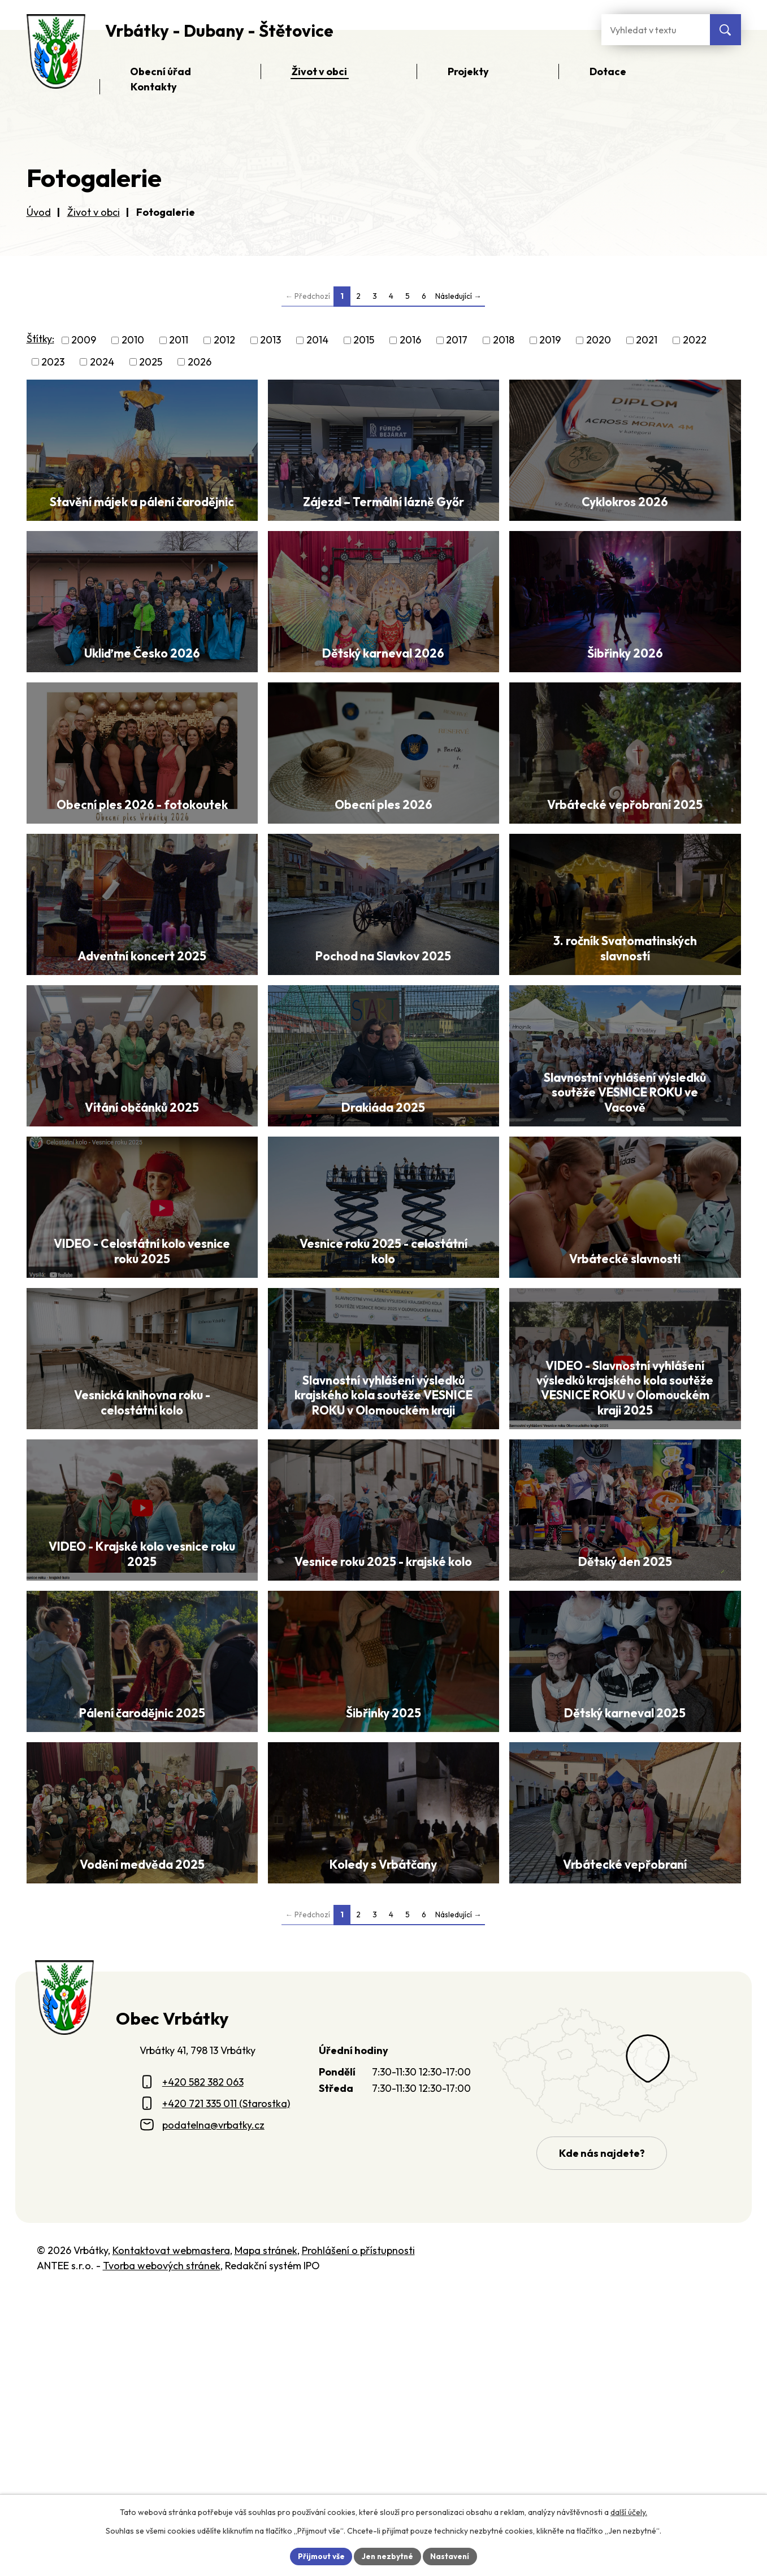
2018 (503, 340)
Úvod (39, 212)
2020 (598, 340)
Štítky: (40, 338)
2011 (178, 340)
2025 (150, 361)
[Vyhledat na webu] (725, 29)
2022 (695, 340)
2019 (550, 340)
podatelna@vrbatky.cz (213, 2407)
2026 (199, 361)
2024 (102, 361)
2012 (224, 340)
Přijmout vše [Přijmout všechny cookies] (320, 2556)
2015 (363, 340)
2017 (456, 340)
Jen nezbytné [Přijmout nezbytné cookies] (387, 2556)
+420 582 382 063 (203, 2364)
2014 (317, 340)
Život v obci (93, 212)
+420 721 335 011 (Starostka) (226, 2385)
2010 (133, 340)
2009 (83, 340)
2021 (646, 340)
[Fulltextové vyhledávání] (655, 29)
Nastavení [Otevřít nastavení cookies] (452, 2556)
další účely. (628, 2512)
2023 (52, 361)
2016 (410, 340)
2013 (270, 340)
